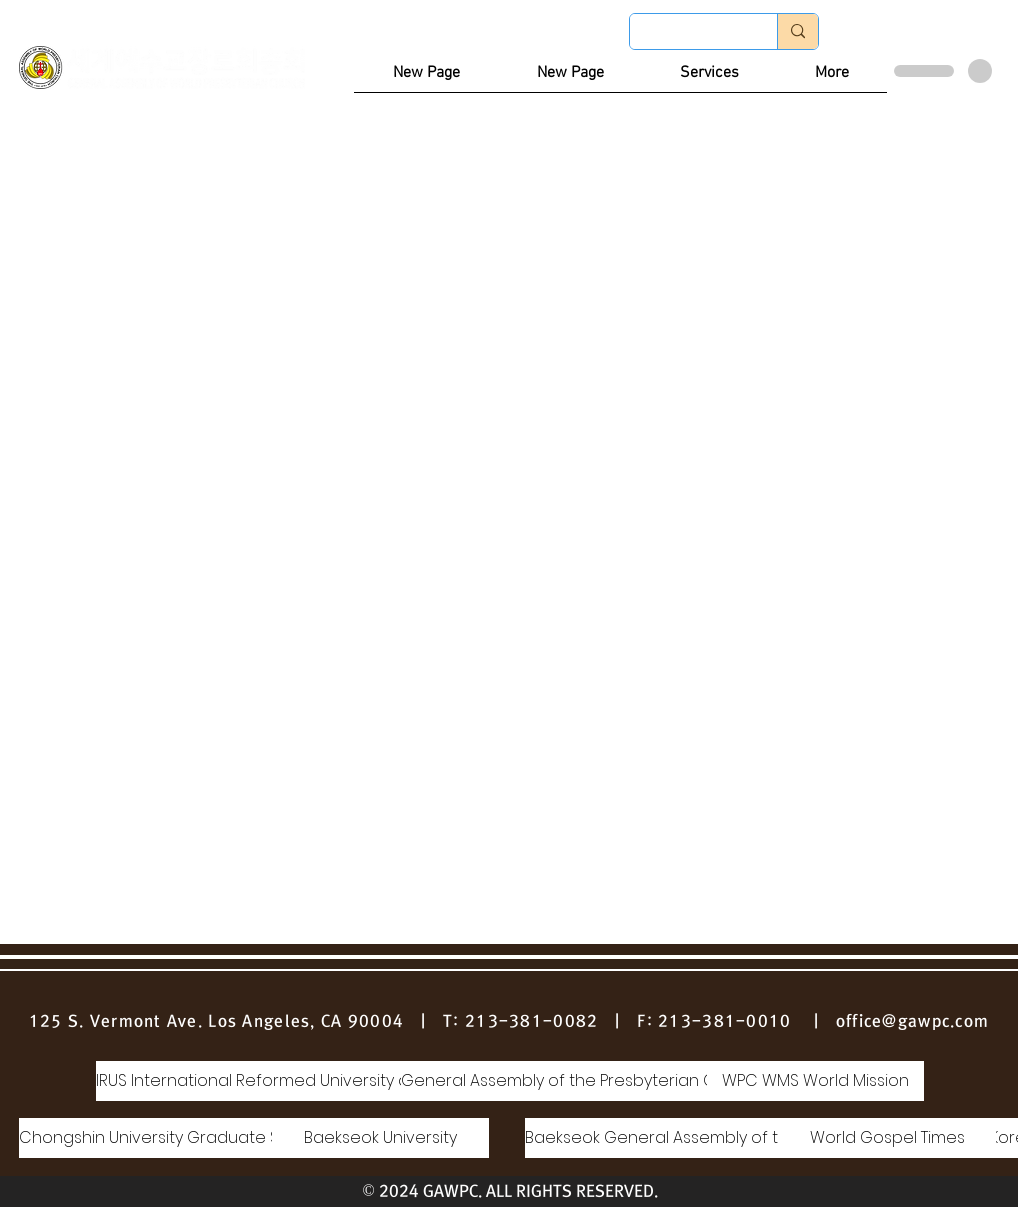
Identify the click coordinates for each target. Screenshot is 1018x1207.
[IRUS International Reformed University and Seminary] (301, 1081)
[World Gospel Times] (887, 1138)
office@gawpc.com (912, 1021)
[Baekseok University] (380, 1138)
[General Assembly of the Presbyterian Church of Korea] (617, 1081)
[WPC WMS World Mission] (815, 1081)
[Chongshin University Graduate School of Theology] (220, 1138)
